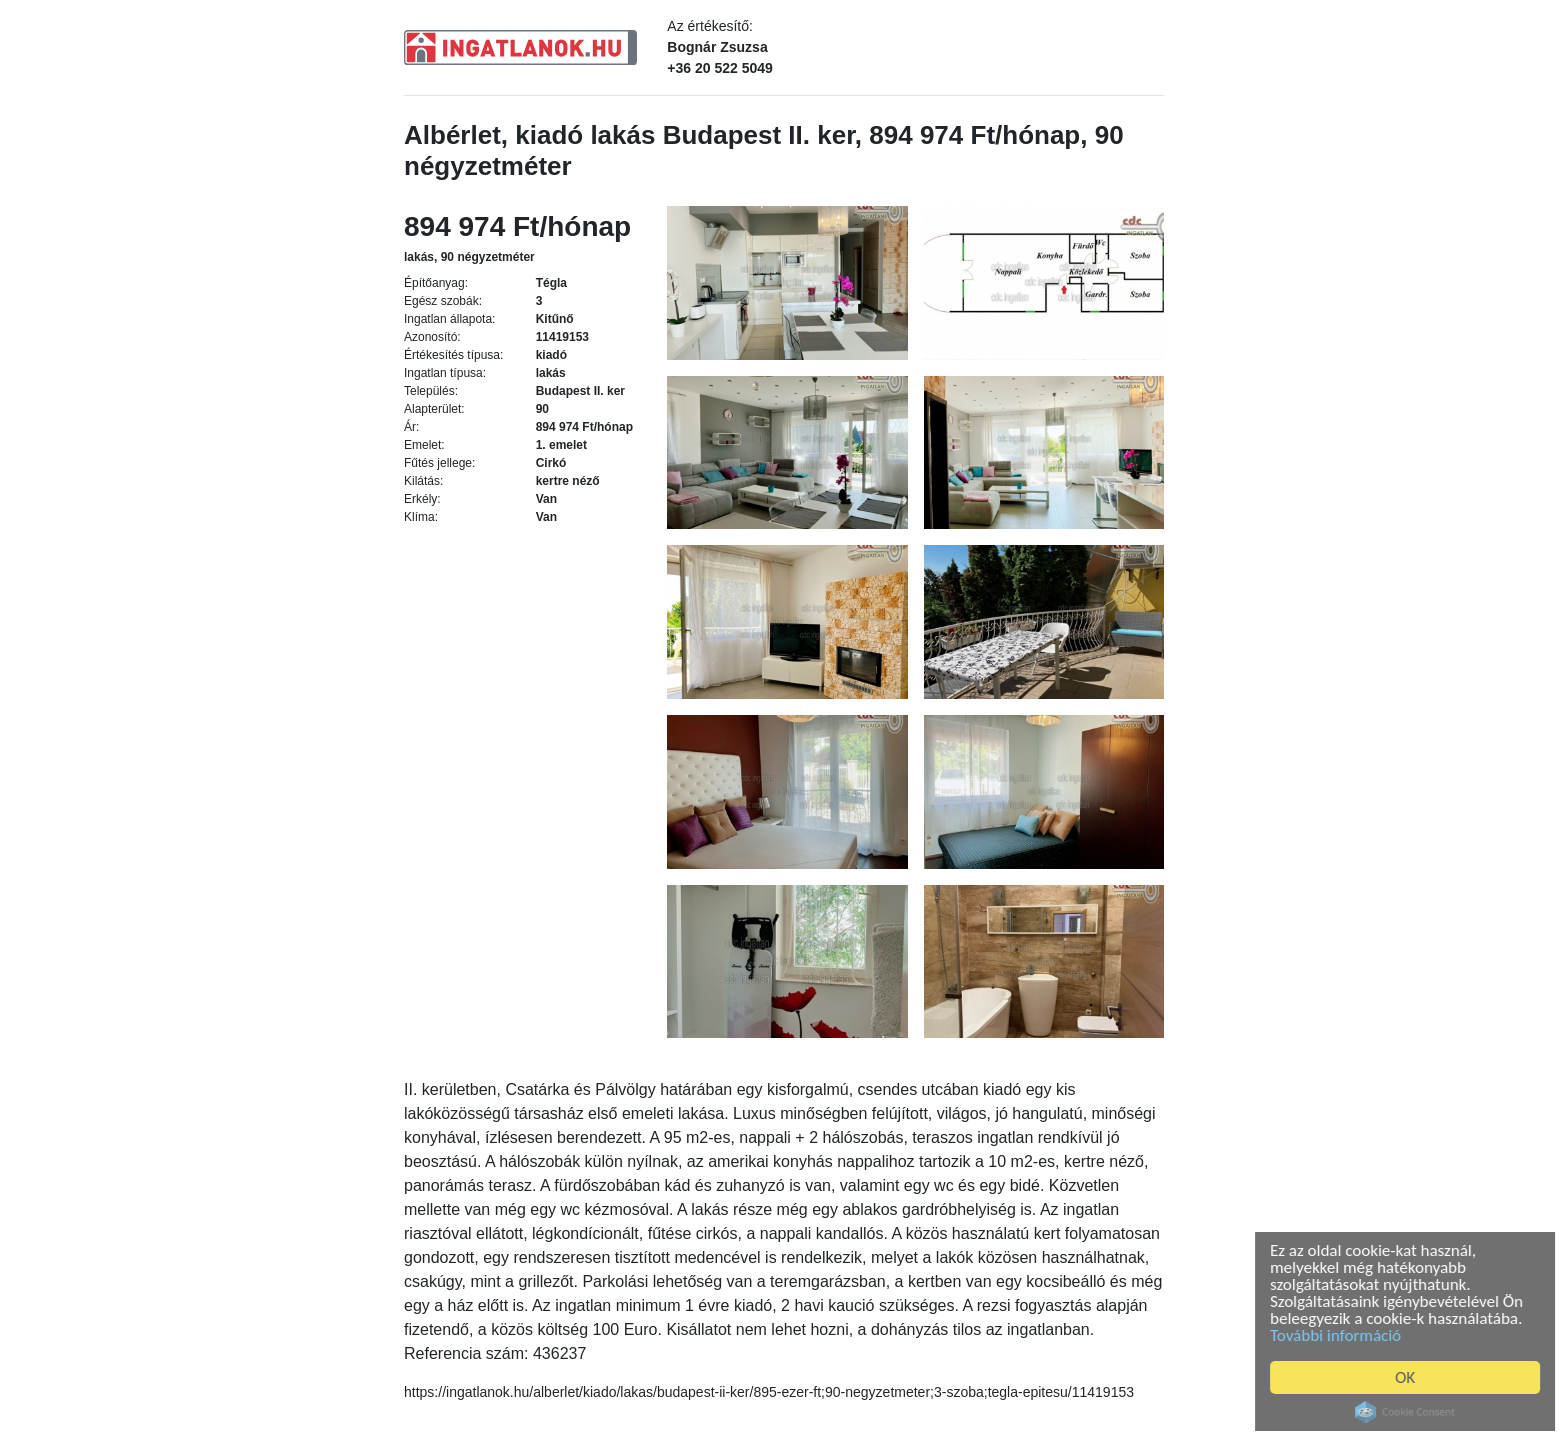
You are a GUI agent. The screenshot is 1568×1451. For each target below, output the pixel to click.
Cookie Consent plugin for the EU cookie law (1409, 1412)
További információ (1339, 1335)
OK (1409, 1377)
